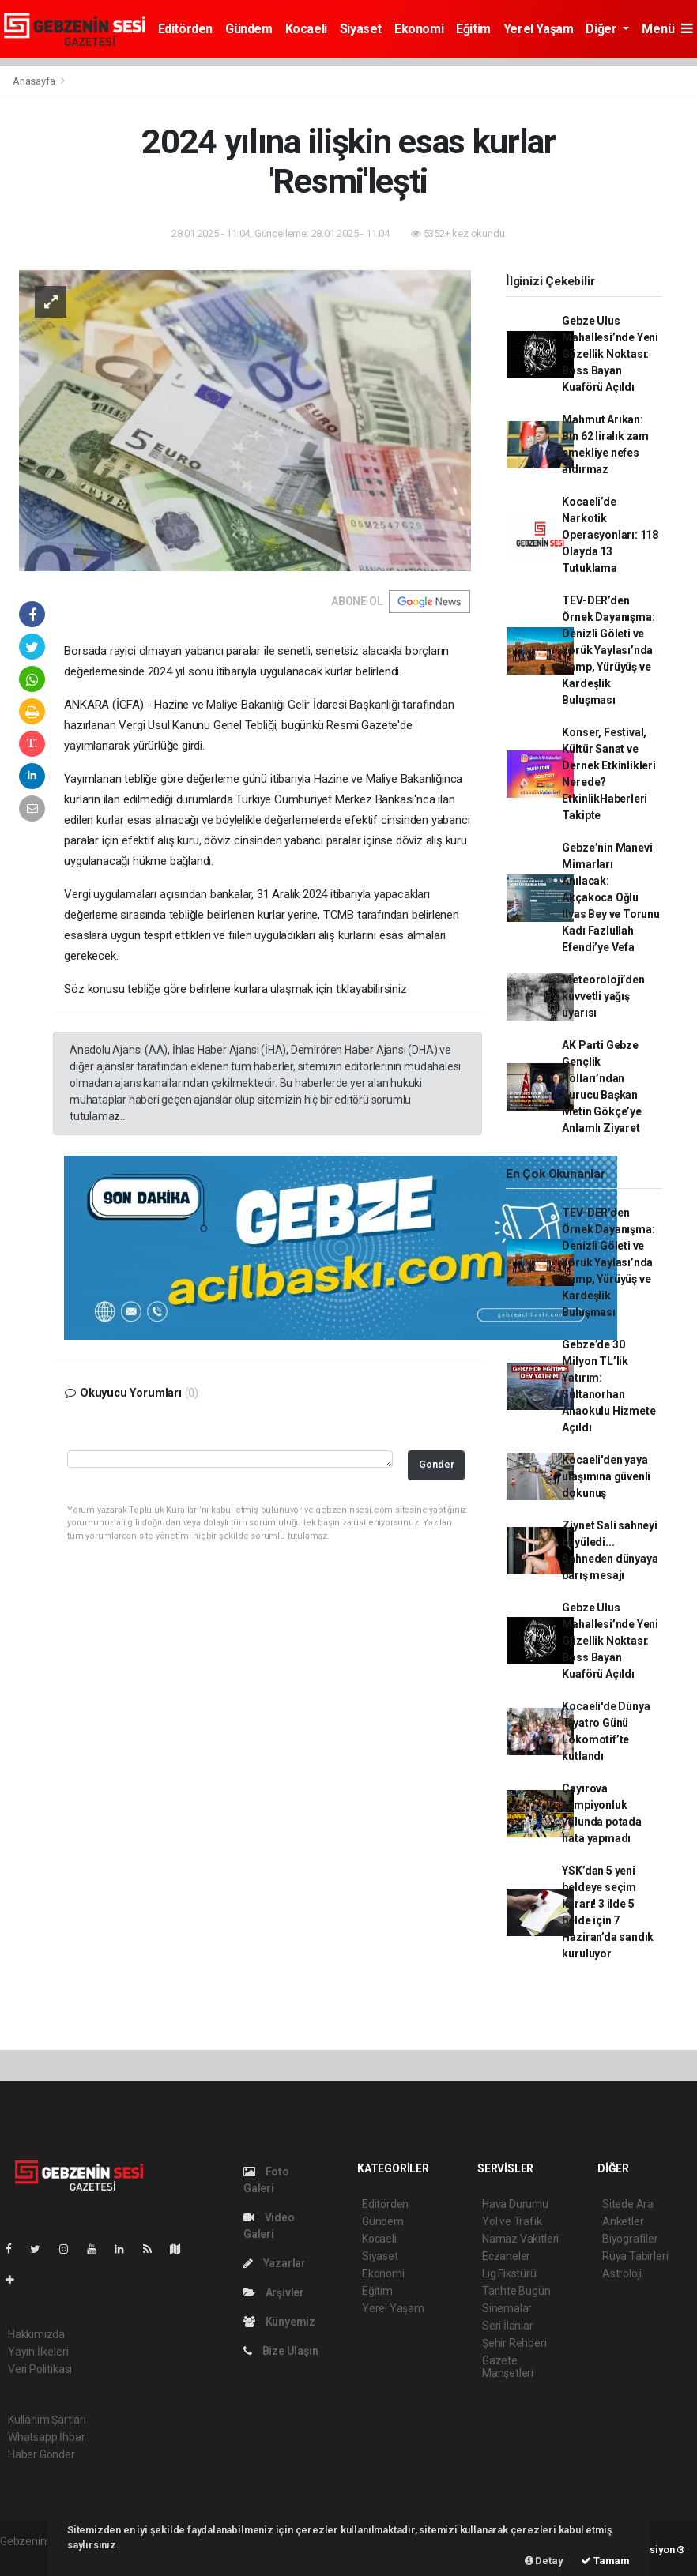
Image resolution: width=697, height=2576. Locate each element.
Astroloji (622, 2273)
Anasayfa (35, 81)
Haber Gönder (41, 2454)
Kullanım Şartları (47, 2419)
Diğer (603, 28)
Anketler (622, 2221)
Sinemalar (507, 2308)
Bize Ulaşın (280, 2351)
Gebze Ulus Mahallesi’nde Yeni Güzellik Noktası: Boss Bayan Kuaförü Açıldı (610, 353)
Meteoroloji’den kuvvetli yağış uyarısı (603, 996)
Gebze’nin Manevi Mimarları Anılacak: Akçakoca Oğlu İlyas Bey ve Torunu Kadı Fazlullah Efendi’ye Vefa (610, 897)
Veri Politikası (40, 2369)
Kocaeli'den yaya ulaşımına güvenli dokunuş (606, 1476)
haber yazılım (33, 2558)
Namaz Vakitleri (520, 2238)
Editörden (185, 28)
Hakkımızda (36, 2334)
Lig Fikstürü (509, 2273)
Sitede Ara (628, 2204)
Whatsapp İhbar (46, 2437)
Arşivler (273, 2292)
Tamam (605, 2561)
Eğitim (473, 28)
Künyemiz (279, 2321)
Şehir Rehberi (514, 2343)
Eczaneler (506, 2256)
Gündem (249, 28)
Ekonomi (418, 28)
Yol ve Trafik (512, 2221)
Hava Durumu (515, 2204)
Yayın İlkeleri (38, 2351)
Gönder (436, 1464)
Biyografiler (630, 2238)
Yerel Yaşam (538, 28)
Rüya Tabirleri (635, 2256)
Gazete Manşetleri (507, 2366)
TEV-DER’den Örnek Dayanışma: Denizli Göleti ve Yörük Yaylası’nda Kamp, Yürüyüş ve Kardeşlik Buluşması (608, 650)
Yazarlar (274, 2263)
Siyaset (361, 28)
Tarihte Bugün (516, 2291)
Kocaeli (306, 28)
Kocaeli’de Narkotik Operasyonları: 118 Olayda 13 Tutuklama (610, 534)
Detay (544, 2561)
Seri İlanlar (507, 2325)
